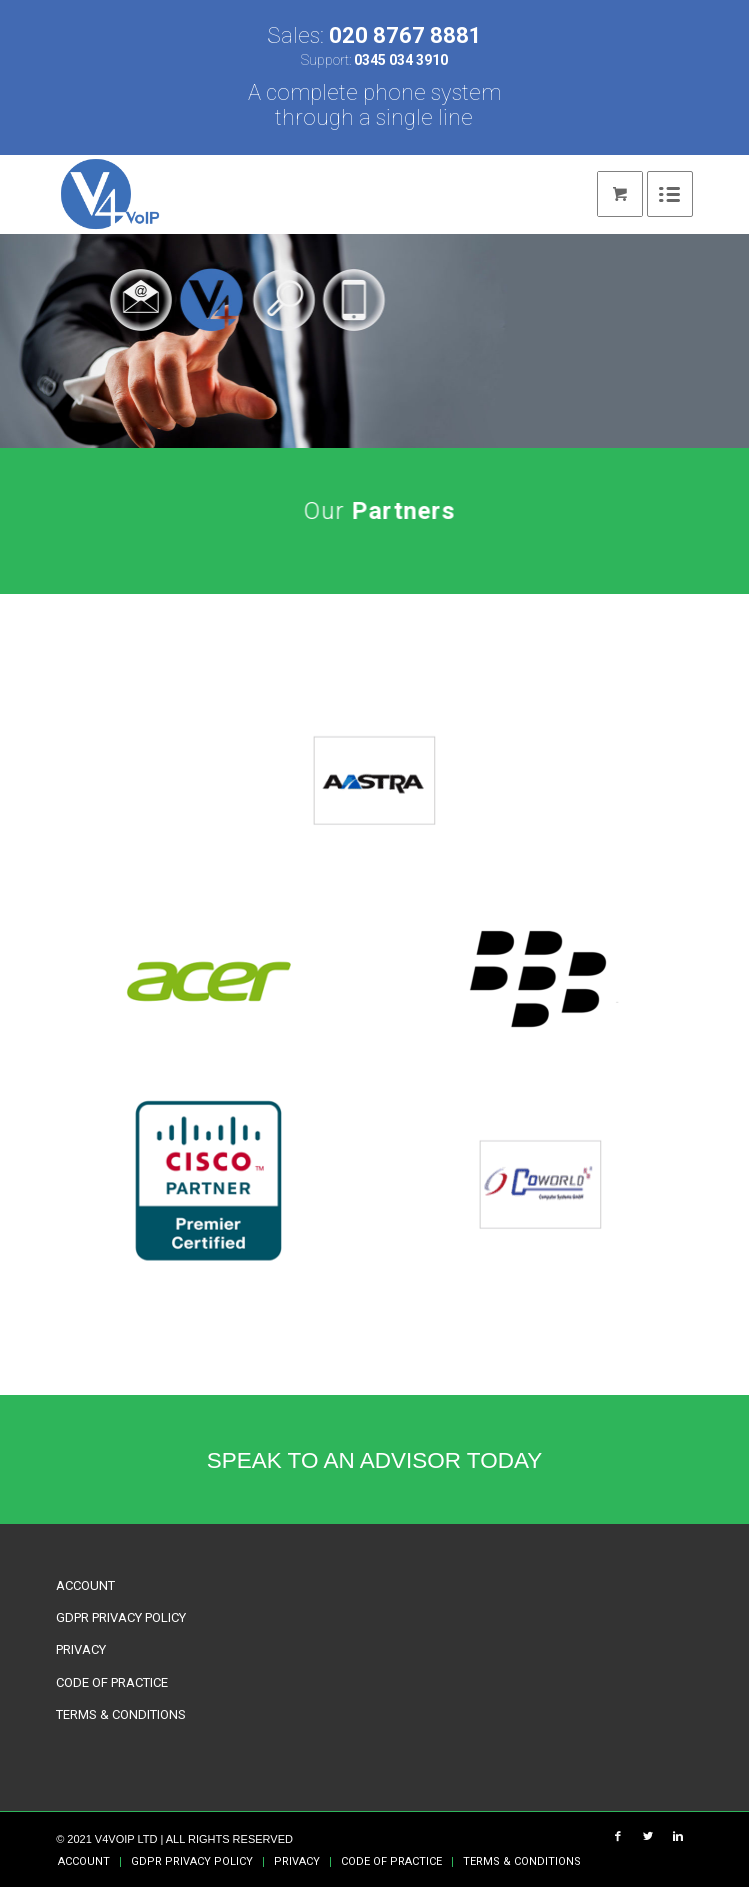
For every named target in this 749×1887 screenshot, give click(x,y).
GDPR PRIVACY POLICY (121, 1617)
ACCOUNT (85, 1585)
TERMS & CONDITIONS (121, 1714)
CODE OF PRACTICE (112, 1682)
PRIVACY (81, 1649)
